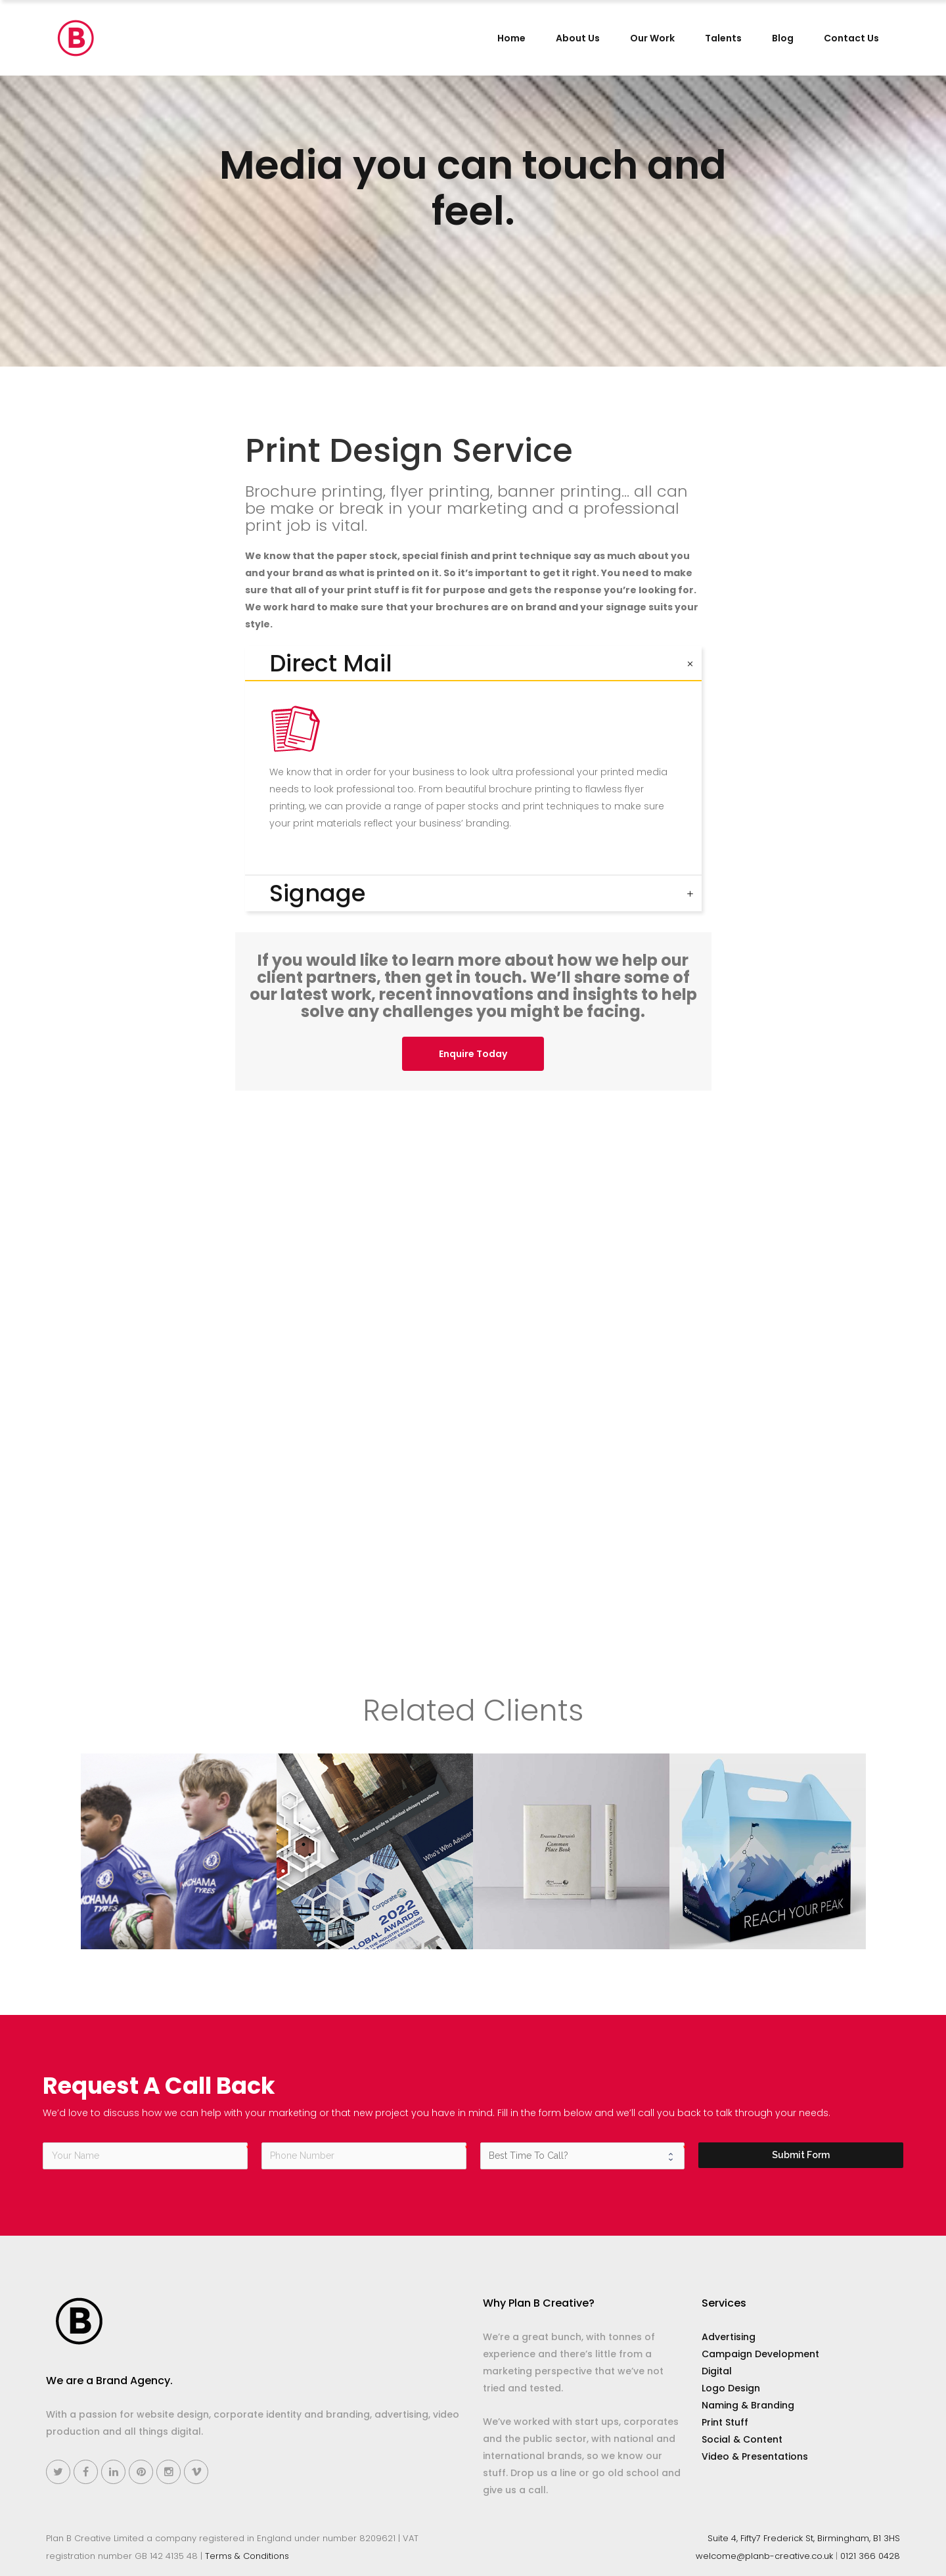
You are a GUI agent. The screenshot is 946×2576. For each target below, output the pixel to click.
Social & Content (742, 2439)
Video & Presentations (755, 2456)
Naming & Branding (748, 2405)
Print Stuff (725, 2422)
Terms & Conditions (247, 2556)
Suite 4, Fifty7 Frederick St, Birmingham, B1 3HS (804, 2538)
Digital (717, 2371)
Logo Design (731, 2388)
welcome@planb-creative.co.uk (764, 2556)
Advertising (728, 2336)
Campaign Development (760, 2354)
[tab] (473, 663)
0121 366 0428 (870, 2556)
